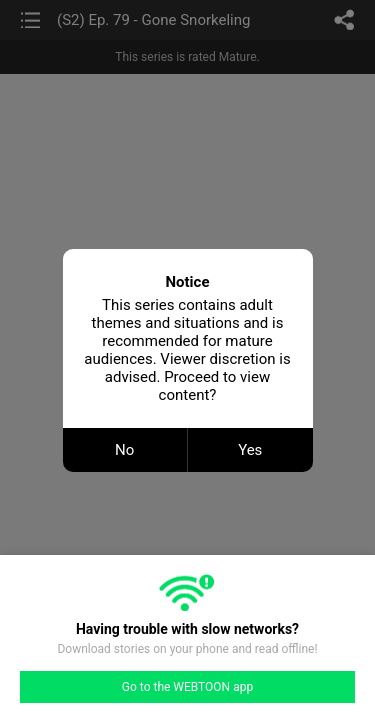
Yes (250, 450)
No (124, 450)
